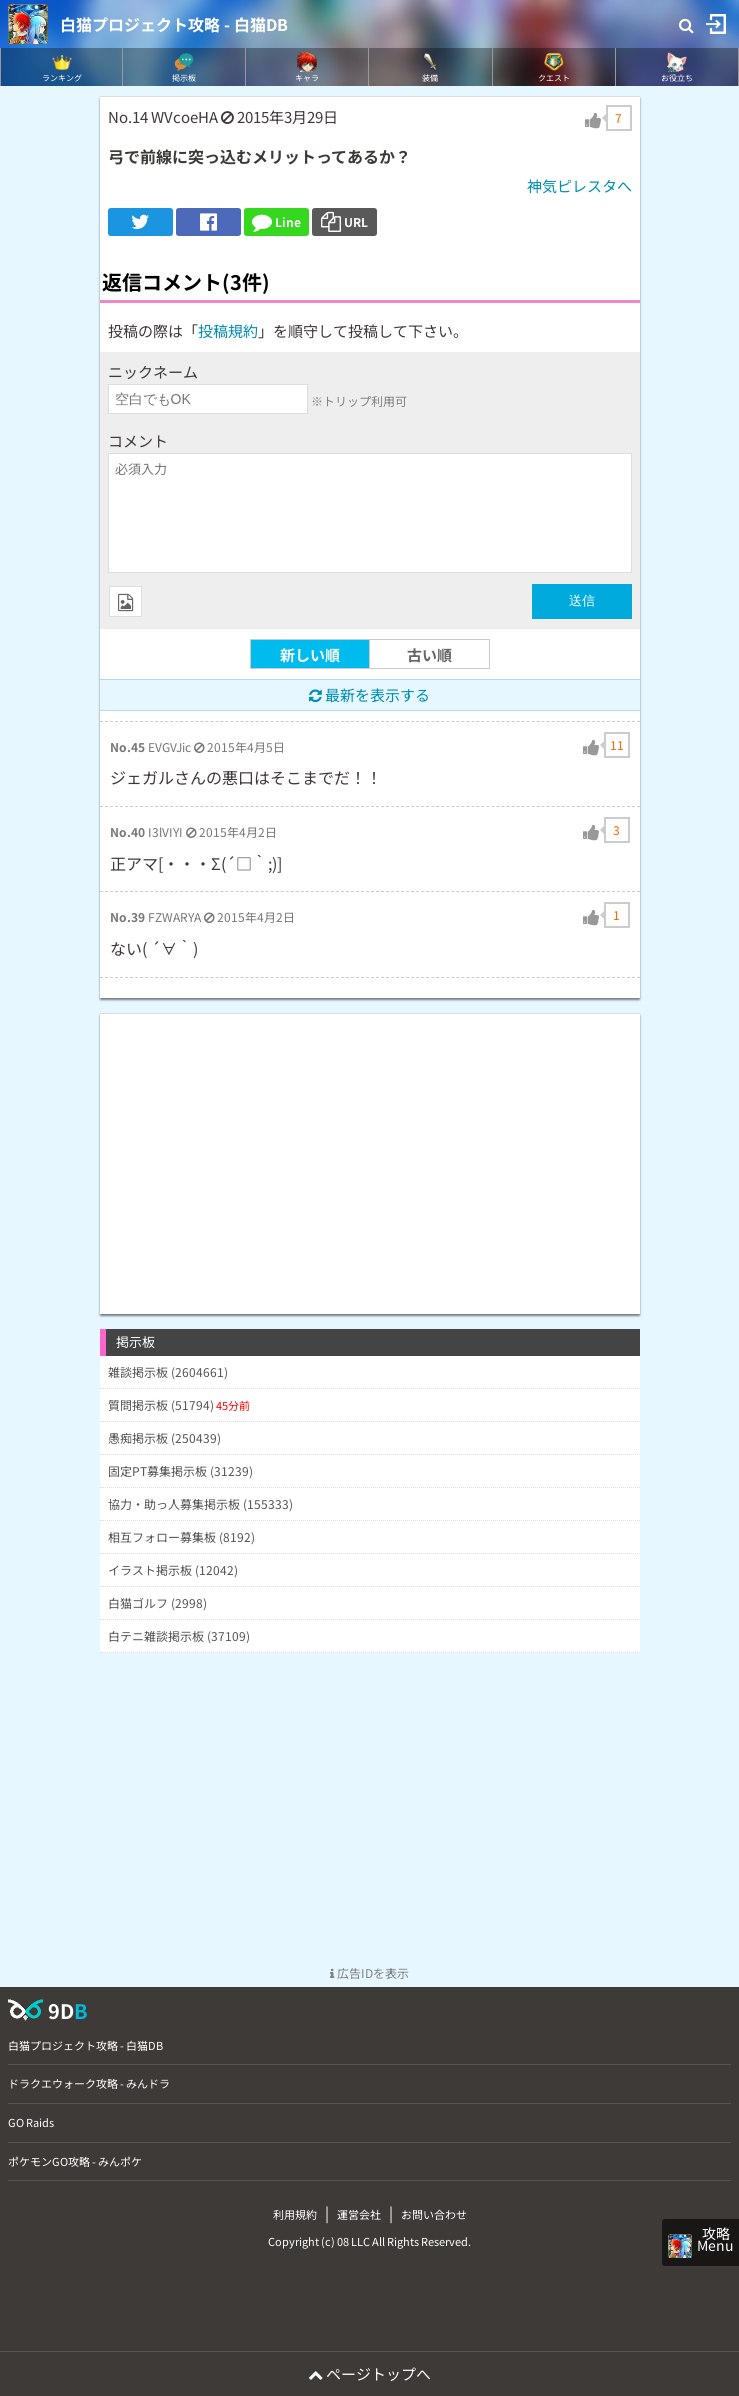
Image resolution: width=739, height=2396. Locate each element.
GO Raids (31, 2122)
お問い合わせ (434, 2214)
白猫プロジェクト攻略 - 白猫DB (174, 24)
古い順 (429, 654)
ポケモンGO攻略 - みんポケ (75, 2161)
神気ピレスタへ (579, 185)
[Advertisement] (370, 1154)
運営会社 (359, 2214)
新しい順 (310, 654)
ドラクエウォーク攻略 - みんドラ (89, 2083)
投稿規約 (228, 330)
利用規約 (295, 2214)
